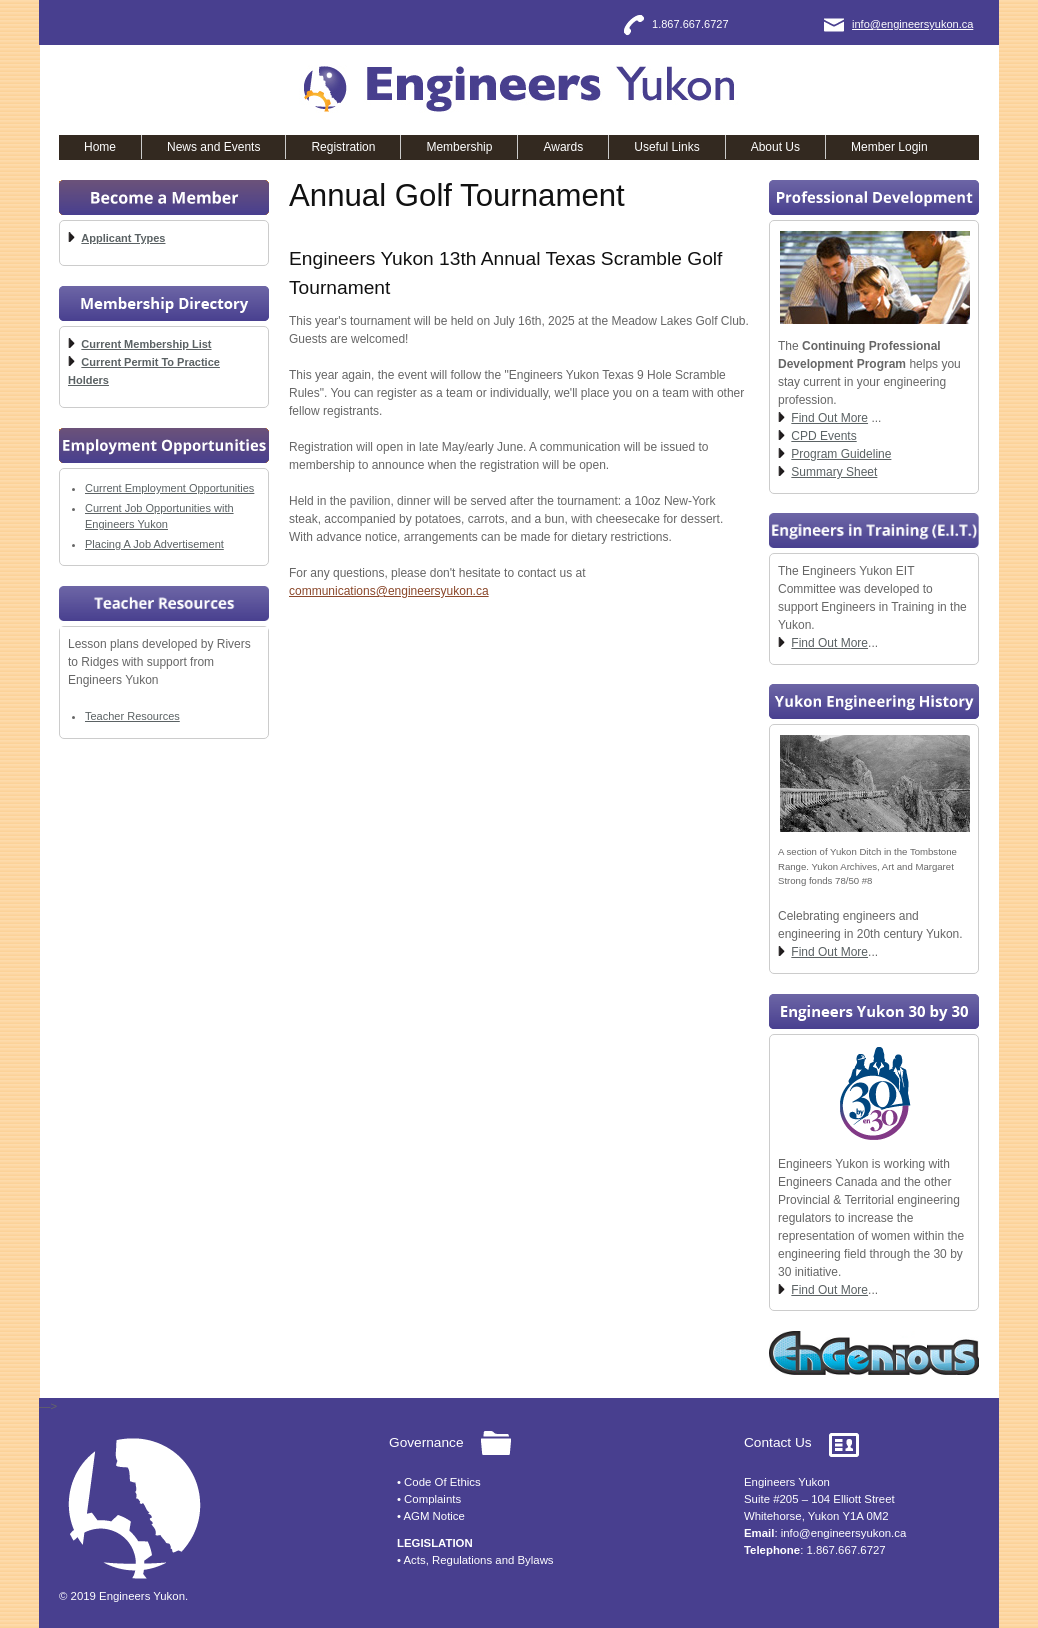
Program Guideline (841, 454)
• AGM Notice (431, 1516)
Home (100, 147)
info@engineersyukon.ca (912, 24)
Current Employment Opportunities (169, 488)
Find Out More (829, 418)
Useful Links (666, 147)
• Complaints (429, 1499)
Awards (563, 147)
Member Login (889, 147)
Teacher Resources (132, 716)
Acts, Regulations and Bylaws (479, 1560)
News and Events (213, 147)
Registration (343, 147)
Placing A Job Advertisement (154, 544)
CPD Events (823, 436)
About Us (775, 147)
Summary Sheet (834, 472)
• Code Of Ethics (439, 1482)
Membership (459, 147)
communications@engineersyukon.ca (389, 591)
